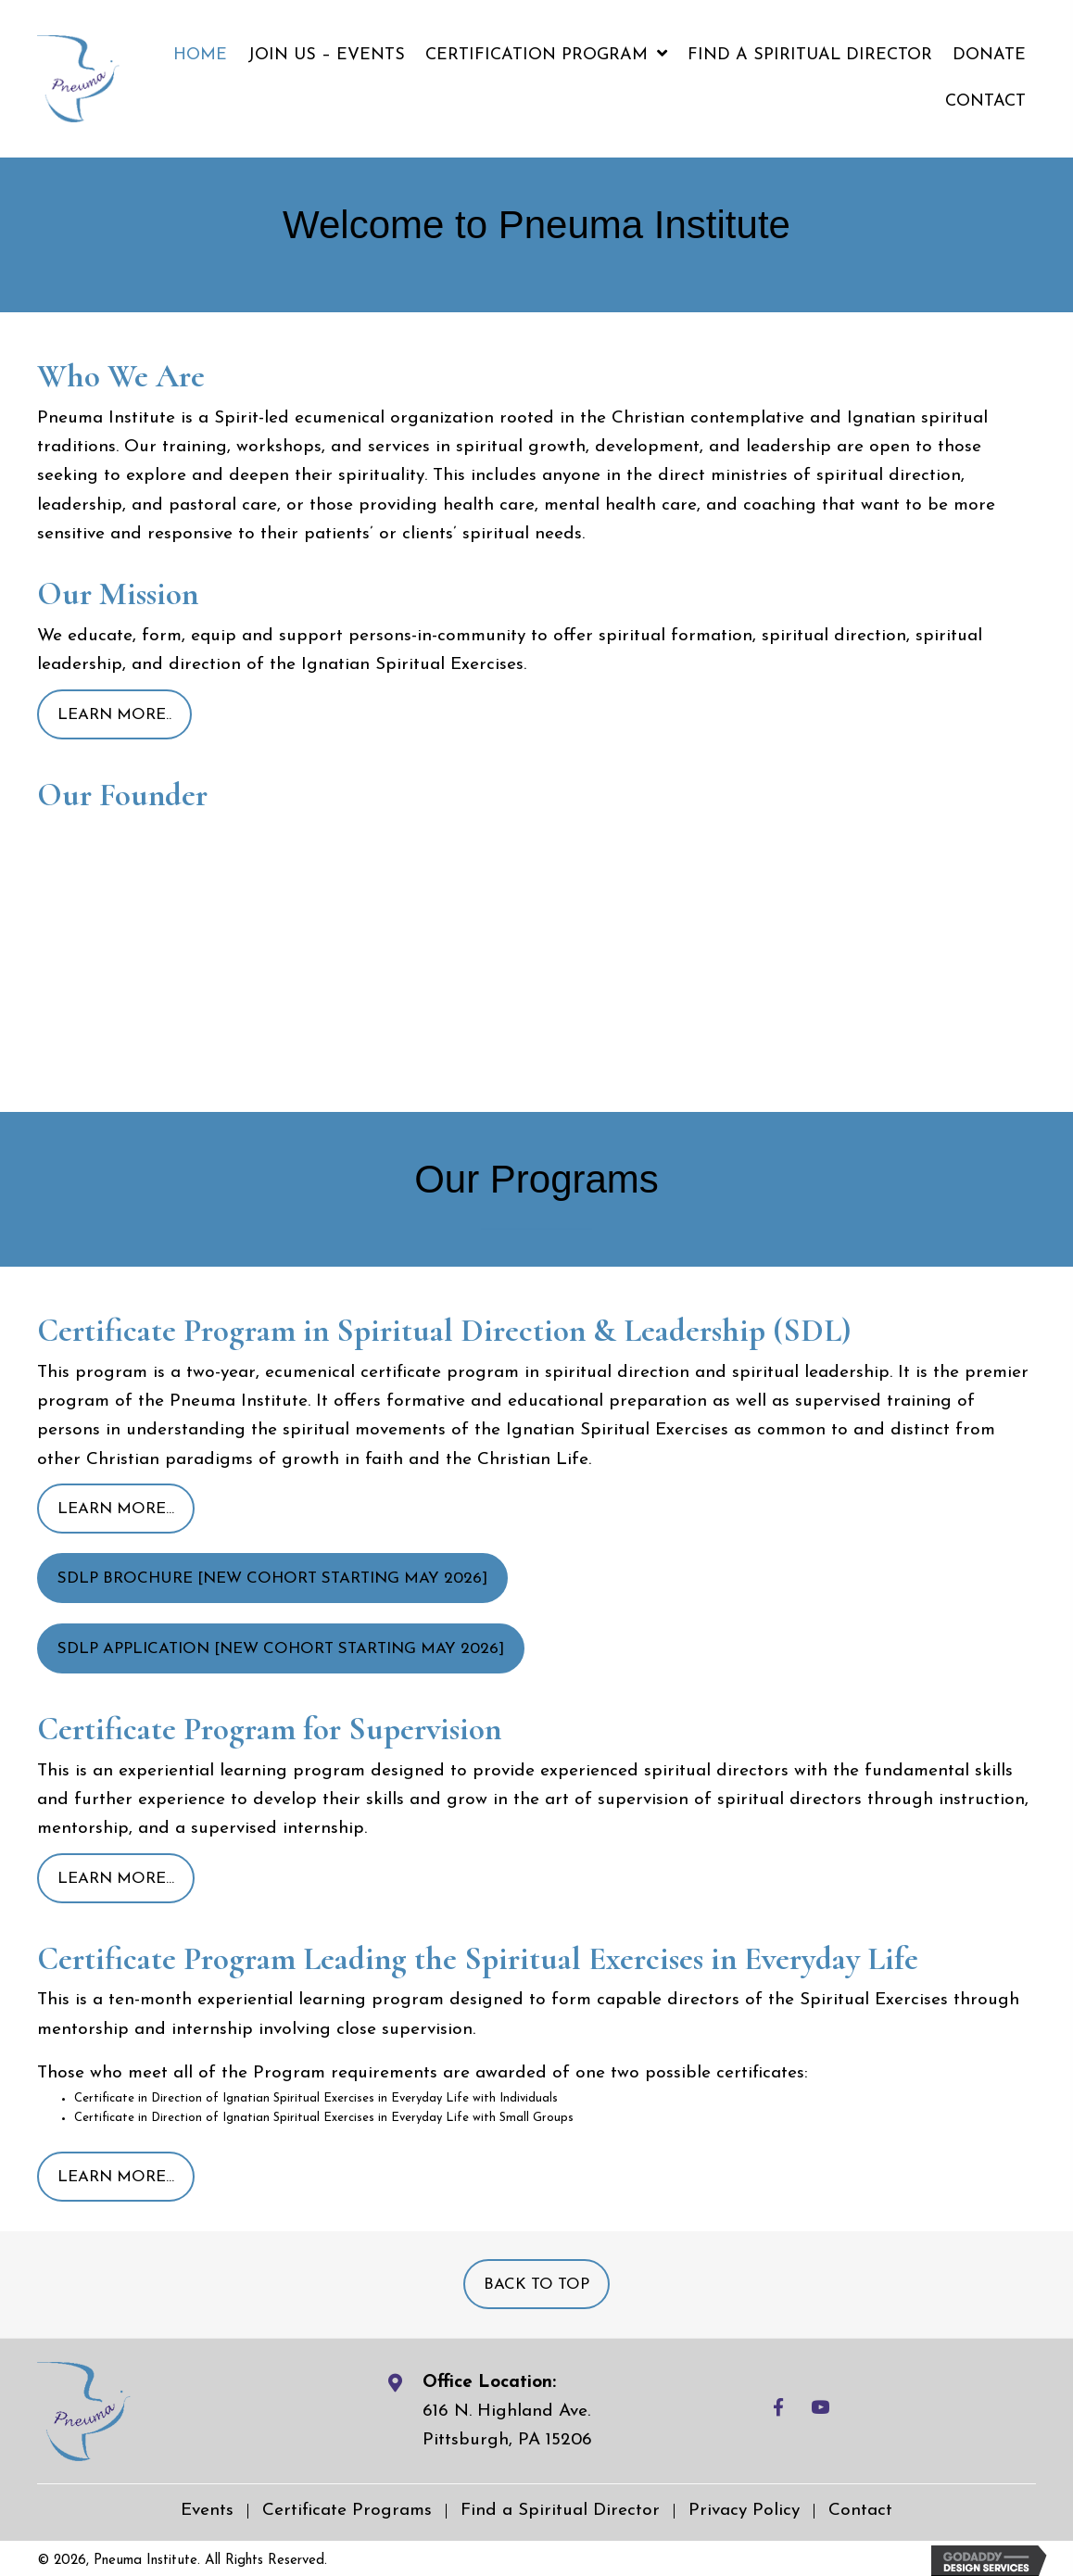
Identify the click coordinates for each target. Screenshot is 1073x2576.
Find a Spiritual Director (560, 2511)
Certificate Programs (347, 2511)
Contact (860, 2511)
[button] (114, 714)
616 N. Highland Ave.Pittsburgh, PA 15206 (507, 2426)
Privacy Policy (744, 2511)
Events (207, 2511)
